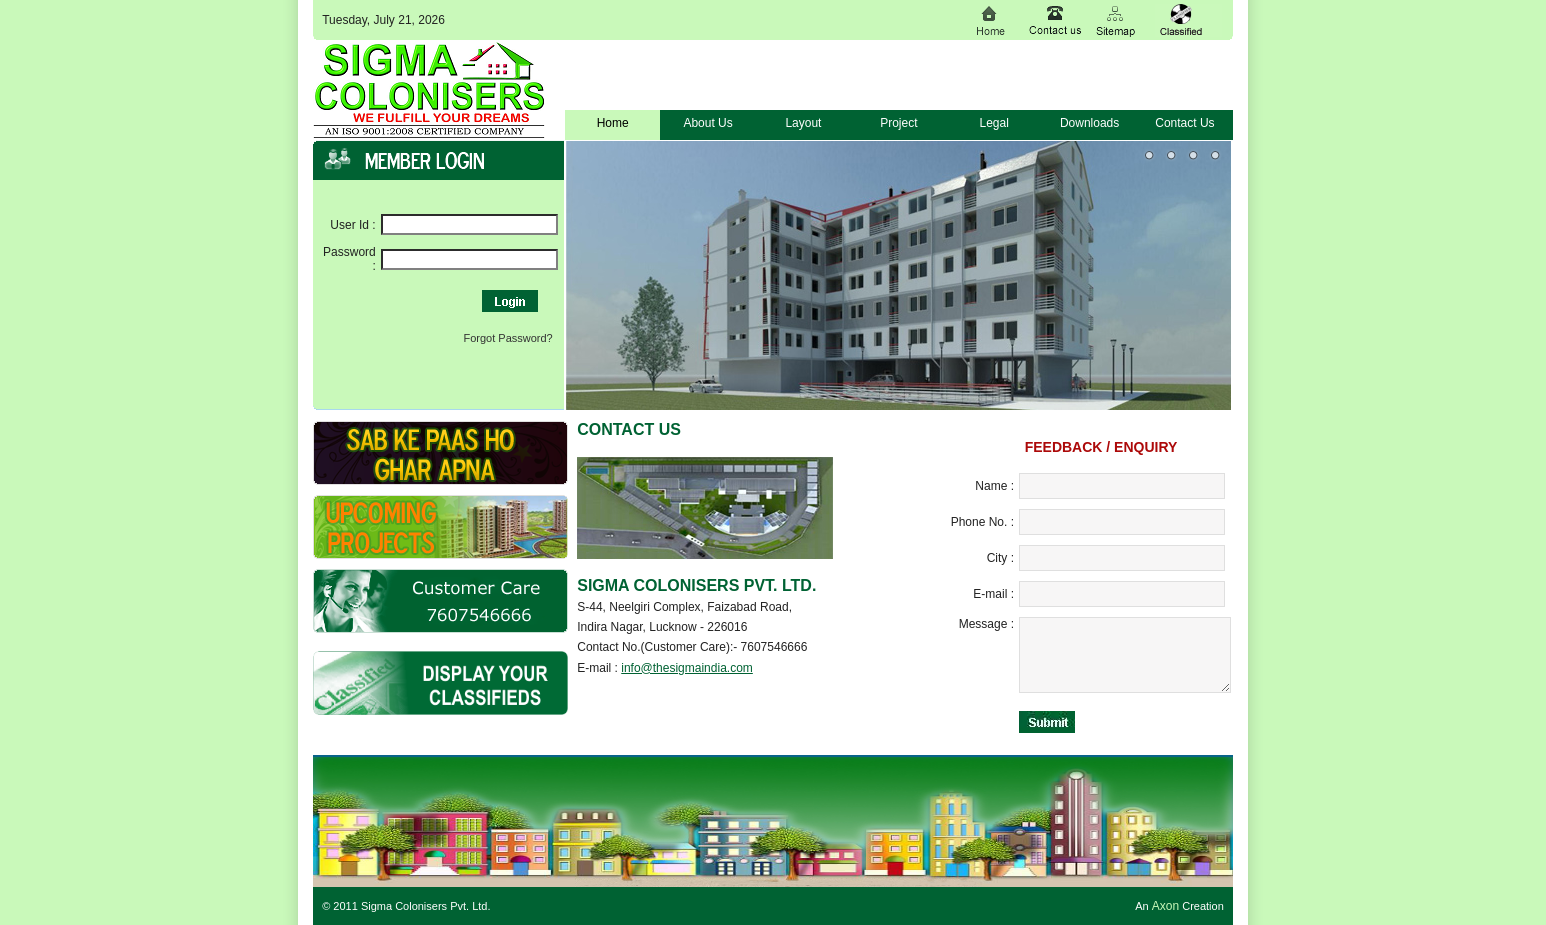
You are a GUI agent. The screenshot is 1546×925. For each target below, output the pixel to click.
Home (613, 123)
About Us (707, 123)
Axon (1165, 906)
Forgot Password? (507, 338)
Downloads (1089, 123)
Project (898, 123)
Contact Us (1184, 123)
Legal (994, 123)
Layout (803, 123)
